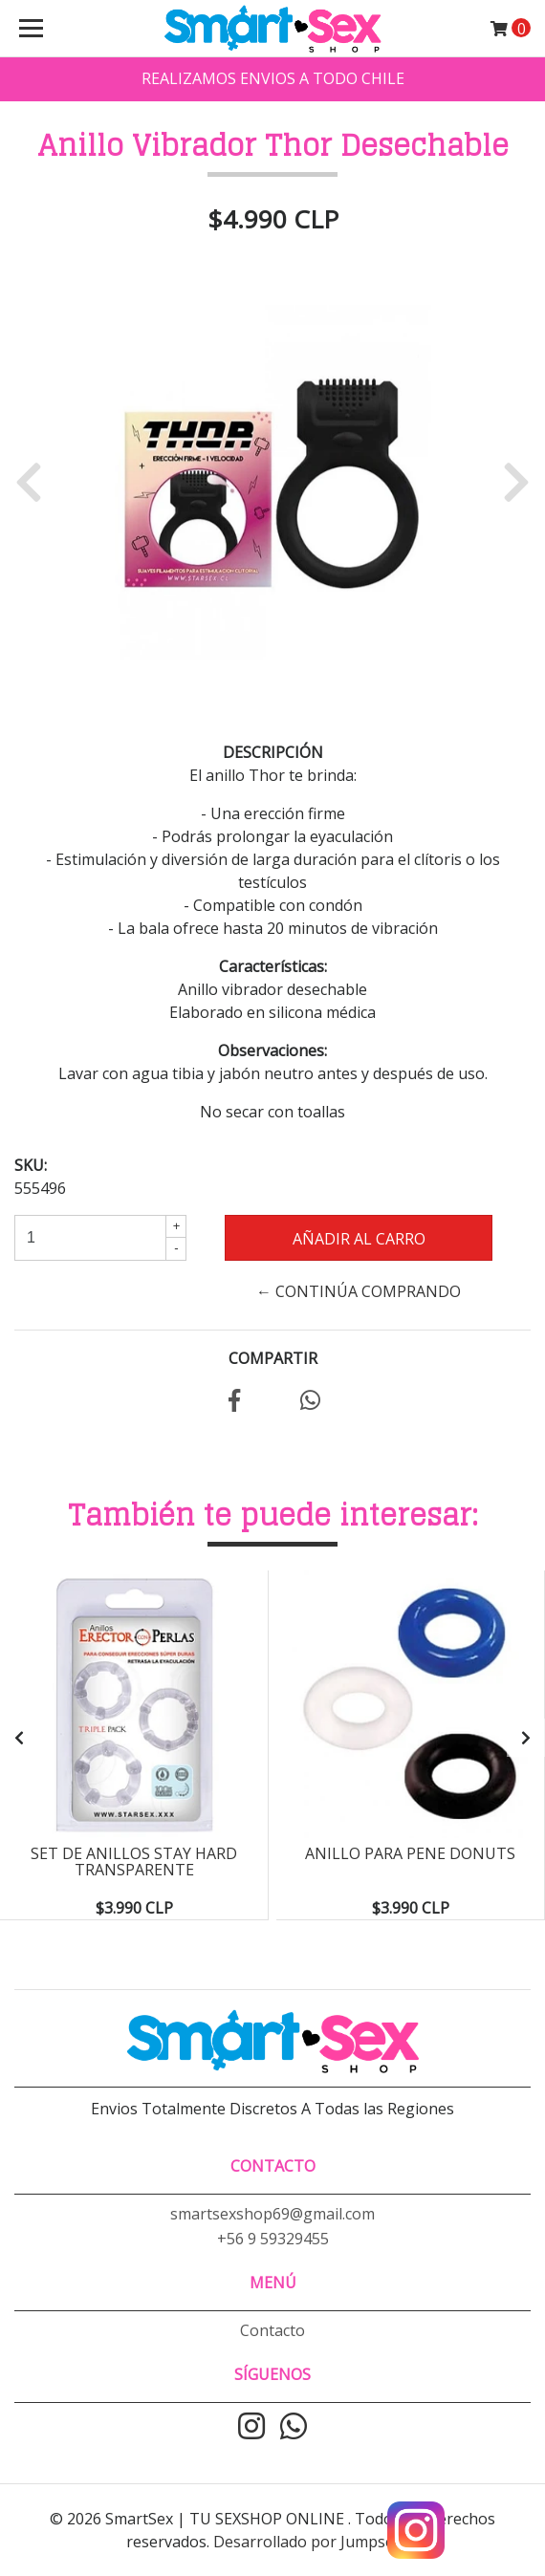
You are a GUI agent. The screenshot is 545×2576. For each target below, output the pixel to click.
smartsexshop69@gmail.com (272, 2213)
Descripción (273, 752)
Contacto (272, 2330)
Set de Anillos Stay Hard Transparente (134, 1862)
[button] (35, 481)
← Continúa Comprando (358, 1291)
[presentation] (19, 1738)
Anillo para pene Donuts (410, 1853)
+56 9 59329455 (273, 2238)
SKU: (30, 1165)
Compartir (273, 1358)
